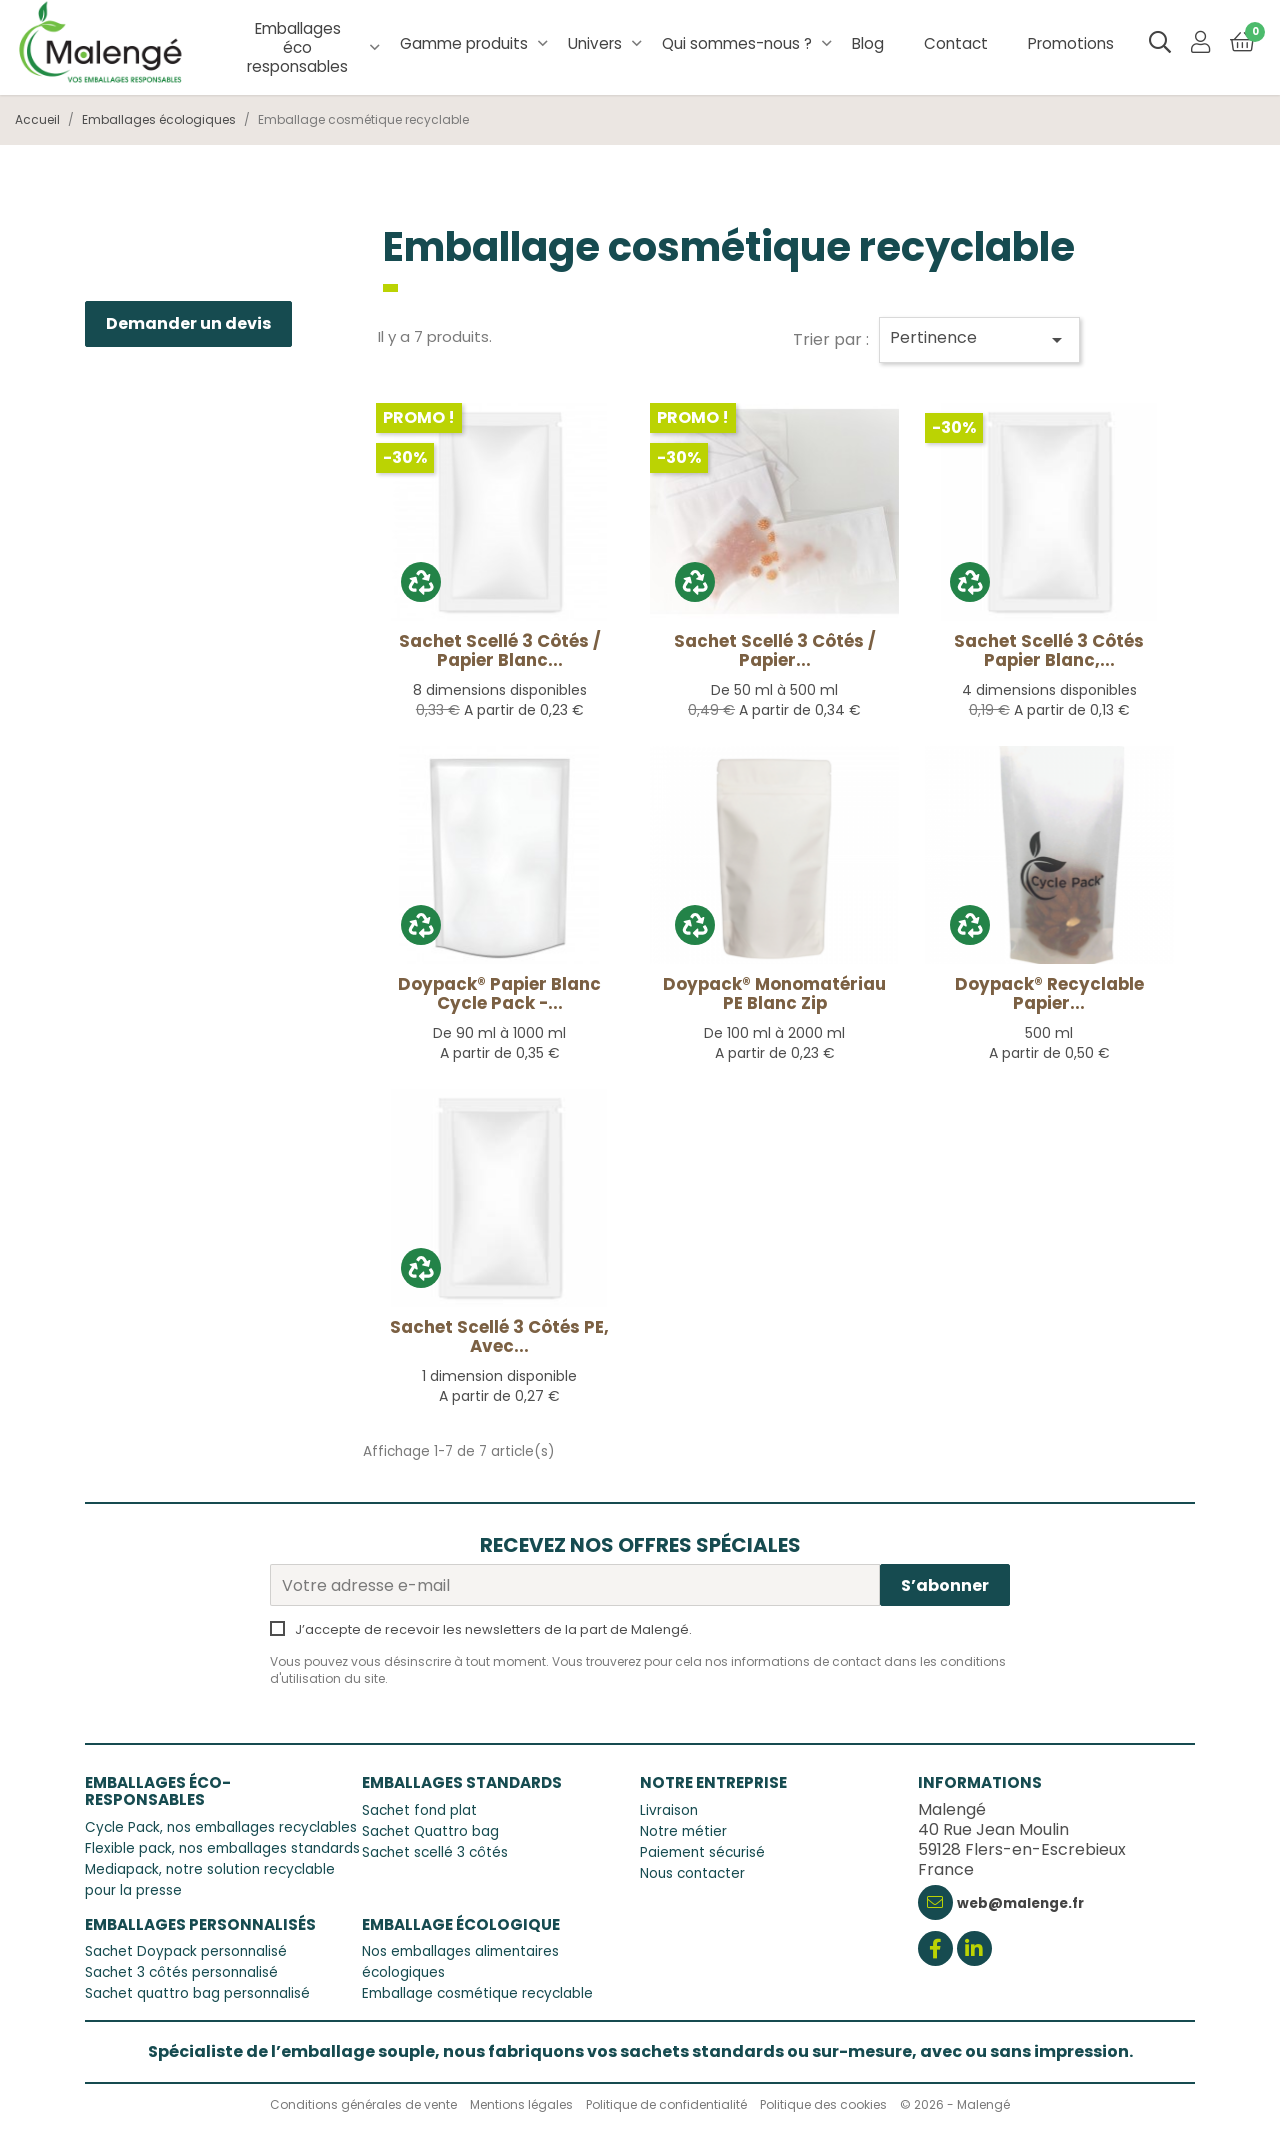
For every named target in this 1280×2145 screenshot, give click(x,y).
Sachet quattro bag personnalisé (197, 1993)
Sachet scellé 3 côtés (435, 1852)
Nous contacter (692, 1873)
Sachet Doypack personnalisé (186, 1951)
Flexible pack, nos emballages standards (222, 1848)
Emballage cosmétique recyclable (477, 1993)
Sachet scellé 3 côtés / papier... (775, 650)
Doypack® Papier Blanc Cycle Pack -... (499, 993)
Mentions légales (521, 2104)
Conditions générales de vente (363, 2104)
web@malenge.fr (1020, 1903)
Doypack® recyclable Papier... (1049, 993)
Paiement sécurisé (702, 1852)
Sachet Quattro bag (430, 1831)
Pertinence (979, 339)
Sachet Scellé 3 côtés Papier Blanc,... (1049, 650)
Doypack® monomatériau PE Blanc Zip (774, 993)
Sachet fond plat (419, 1810)
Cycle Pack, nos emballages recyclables (221, 1827)
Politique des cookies (823, 2104)
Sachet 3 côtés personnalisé (181, 1972)
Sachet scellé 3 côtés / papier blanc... (500, 650)
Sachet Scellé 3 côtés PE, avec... (499, 1336)
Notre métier (683, 1831)
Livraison (669, 1810)
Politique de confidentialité (666, 2104)
